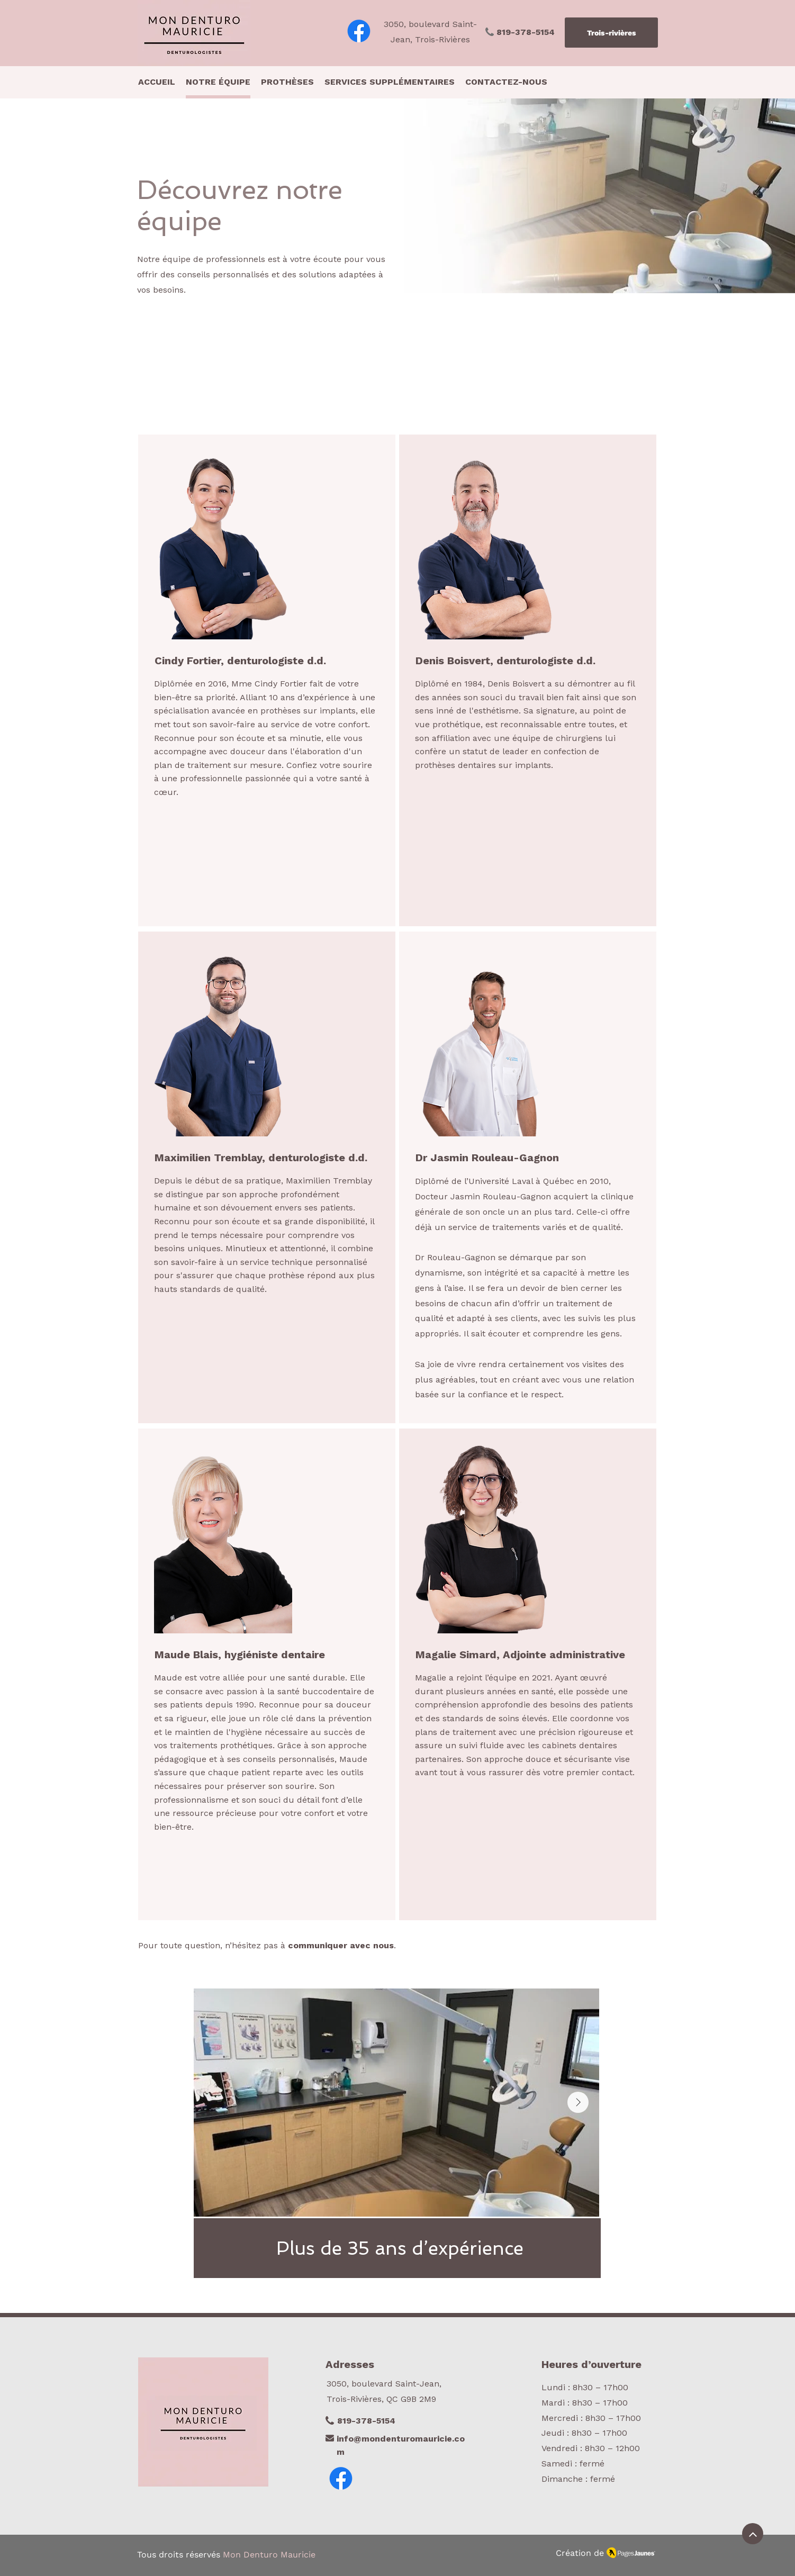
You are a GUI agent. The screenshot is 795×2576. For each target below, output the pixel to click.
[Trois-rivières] (611, 32)
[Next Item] (578, 2102)
